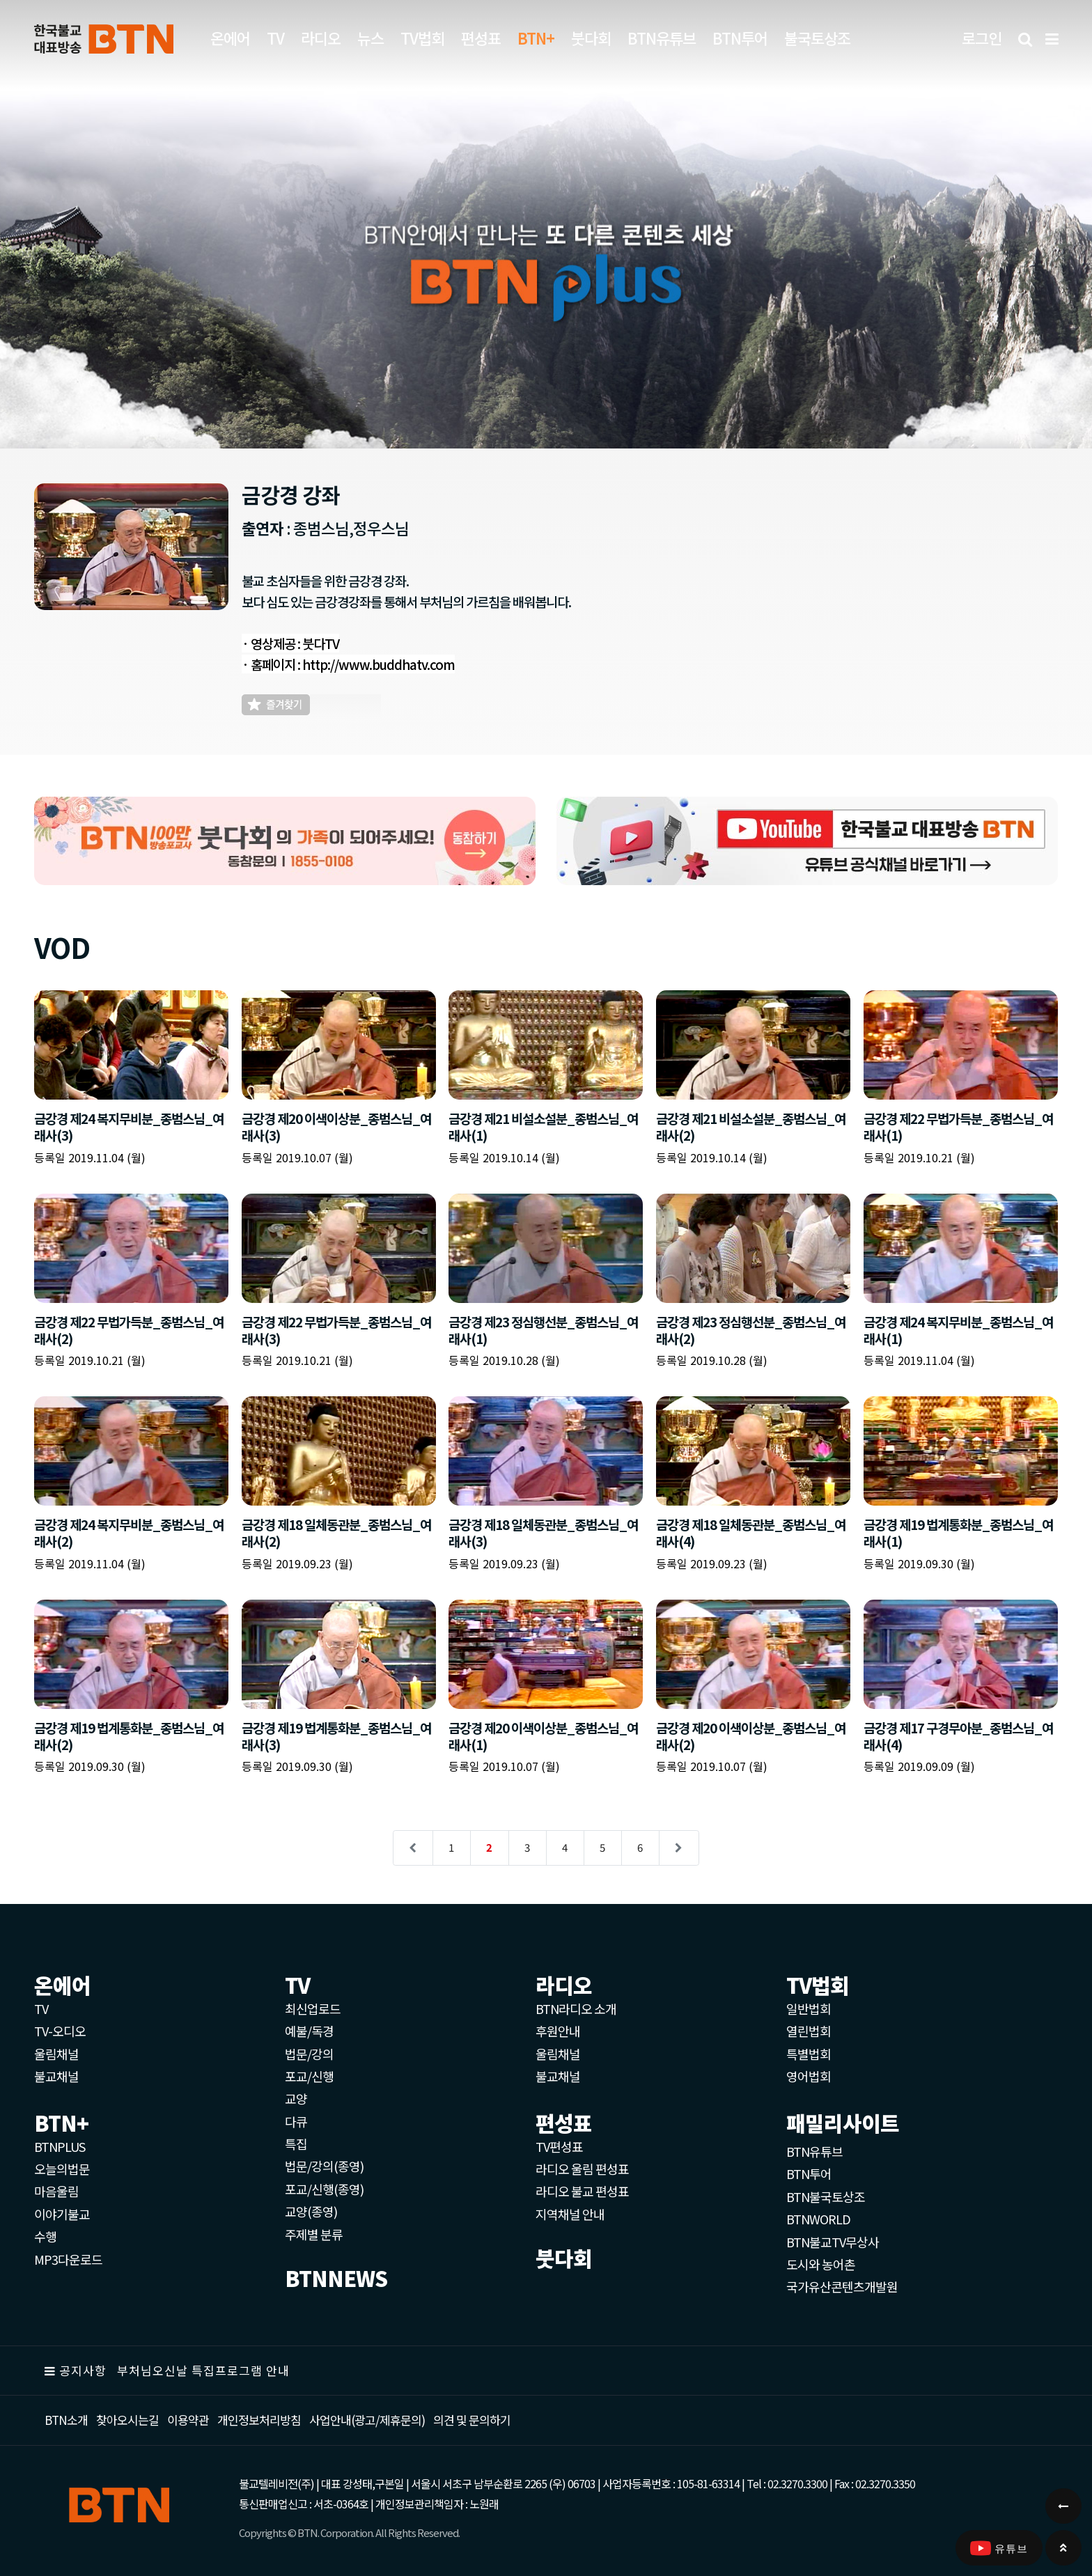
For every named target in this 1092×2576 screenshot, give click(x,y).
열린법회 (808, 2031)
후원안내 (558, 2031)
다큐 (296, 2121)
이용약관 (188, 2419)
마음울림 (56, 2191)
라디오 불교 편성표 (582, 2191)
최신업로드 (313, 2008)
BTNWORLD (818, 2219)
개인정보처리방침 (259, 2419)
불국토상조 (817, 37)
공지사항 (83, 2370)
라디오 (321, 37)
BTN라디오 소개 (576, 2008)
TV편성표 (559, 2146)
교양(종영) (311, 2211)
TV (275, 37)
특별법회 (808, 2054)
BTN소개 (66, 2419)
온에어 (230, 37)
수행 (45, 2236)
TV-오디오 (60, 2031)
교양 (296, 2098)
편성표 (481, 37)
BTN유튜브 (661, 37)
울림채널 (56, 2054)
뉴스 (370, 37)
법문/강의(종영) (324, 2166)
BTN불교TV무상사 (832, 2242)
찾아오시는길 (127, 2419)
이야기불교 (62, 2214)
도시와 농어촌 (820, 2264)
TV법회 (422, 37)
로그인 (981, 37)
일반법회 (808, 2008)
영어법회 (808, 2076)
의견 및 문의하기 (471, 2419)
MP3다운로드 (68, 2259)
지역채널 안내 (570, 2214)
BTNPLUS (59, 2146)
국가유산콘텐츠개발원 (842, 2286)
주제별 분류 (314, 2234)
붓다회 (591, 37)
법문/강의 (309, 2054)
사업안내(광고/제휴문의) (367, 2419)
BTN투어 (739, 37)
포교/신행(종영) (324, 2189)
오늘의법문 (62, 2169)
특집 (296, 2143)
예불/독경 (309, 2031)
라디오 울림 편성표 (582, 2169)
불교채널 (56, 2076)
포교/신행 (309, 2076)
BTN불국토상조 (825, 2196)
